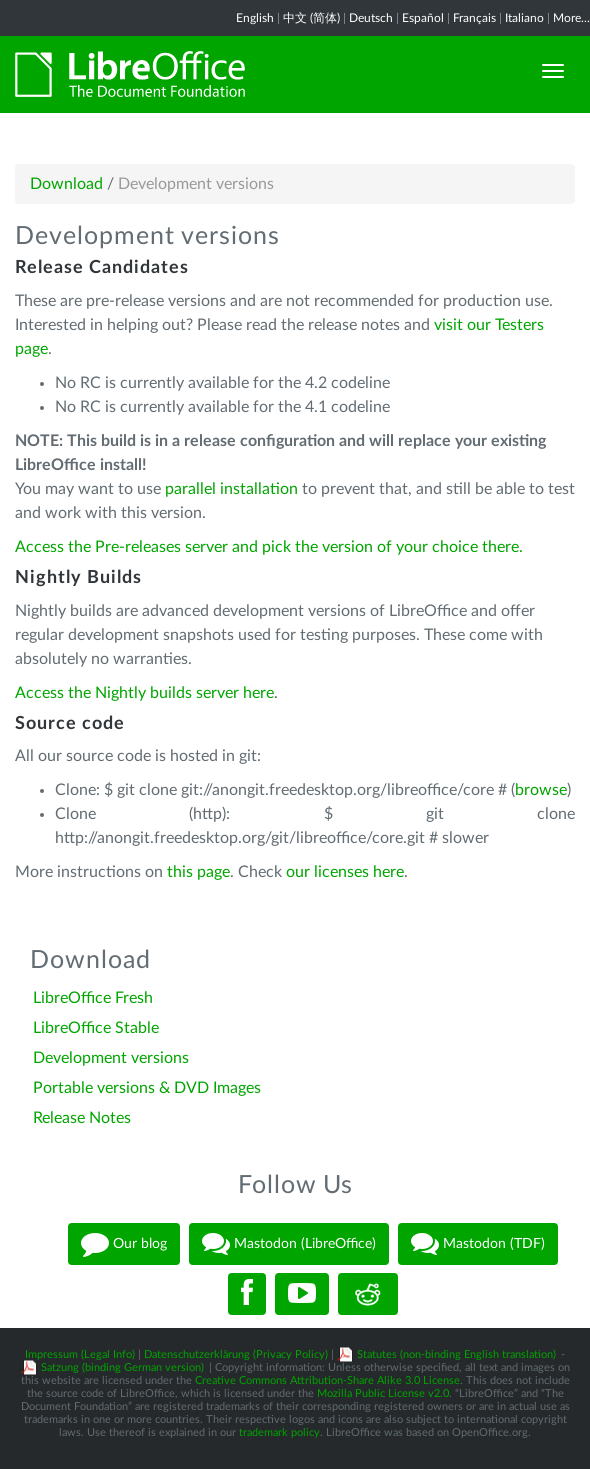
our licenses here (345, 872)
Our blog (124, 1244)
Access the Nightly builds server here (144, 693)
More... (571, 18)
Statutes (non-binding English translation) (456, 1354)
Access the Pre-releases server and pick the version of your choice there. (269, 547)
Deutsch (371, 18)
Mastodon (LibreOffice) (289, 1244)
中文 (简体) (311, 18)
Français (474, 18)
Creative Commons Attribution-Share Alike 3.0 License (327, 1380)
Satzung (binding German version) (122, 1367)
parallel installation (231, 489)
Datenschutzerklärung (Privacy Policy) (236, 1354)
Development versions (111, 1058)
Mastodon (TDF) (478, 1244)
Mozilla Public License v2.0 (383, 1393)
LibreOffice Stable (96, 1028)
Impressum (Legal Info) (80, 1354)
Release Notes (82, 1118)
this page (198, 872)
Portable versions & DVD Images (147, 1088)
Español (423, 18)
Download (66, 184)
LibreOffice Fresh (93, 998)
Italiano (524, 18)
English (255, 18)
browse (541, 790)
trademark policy (279, 1432)
